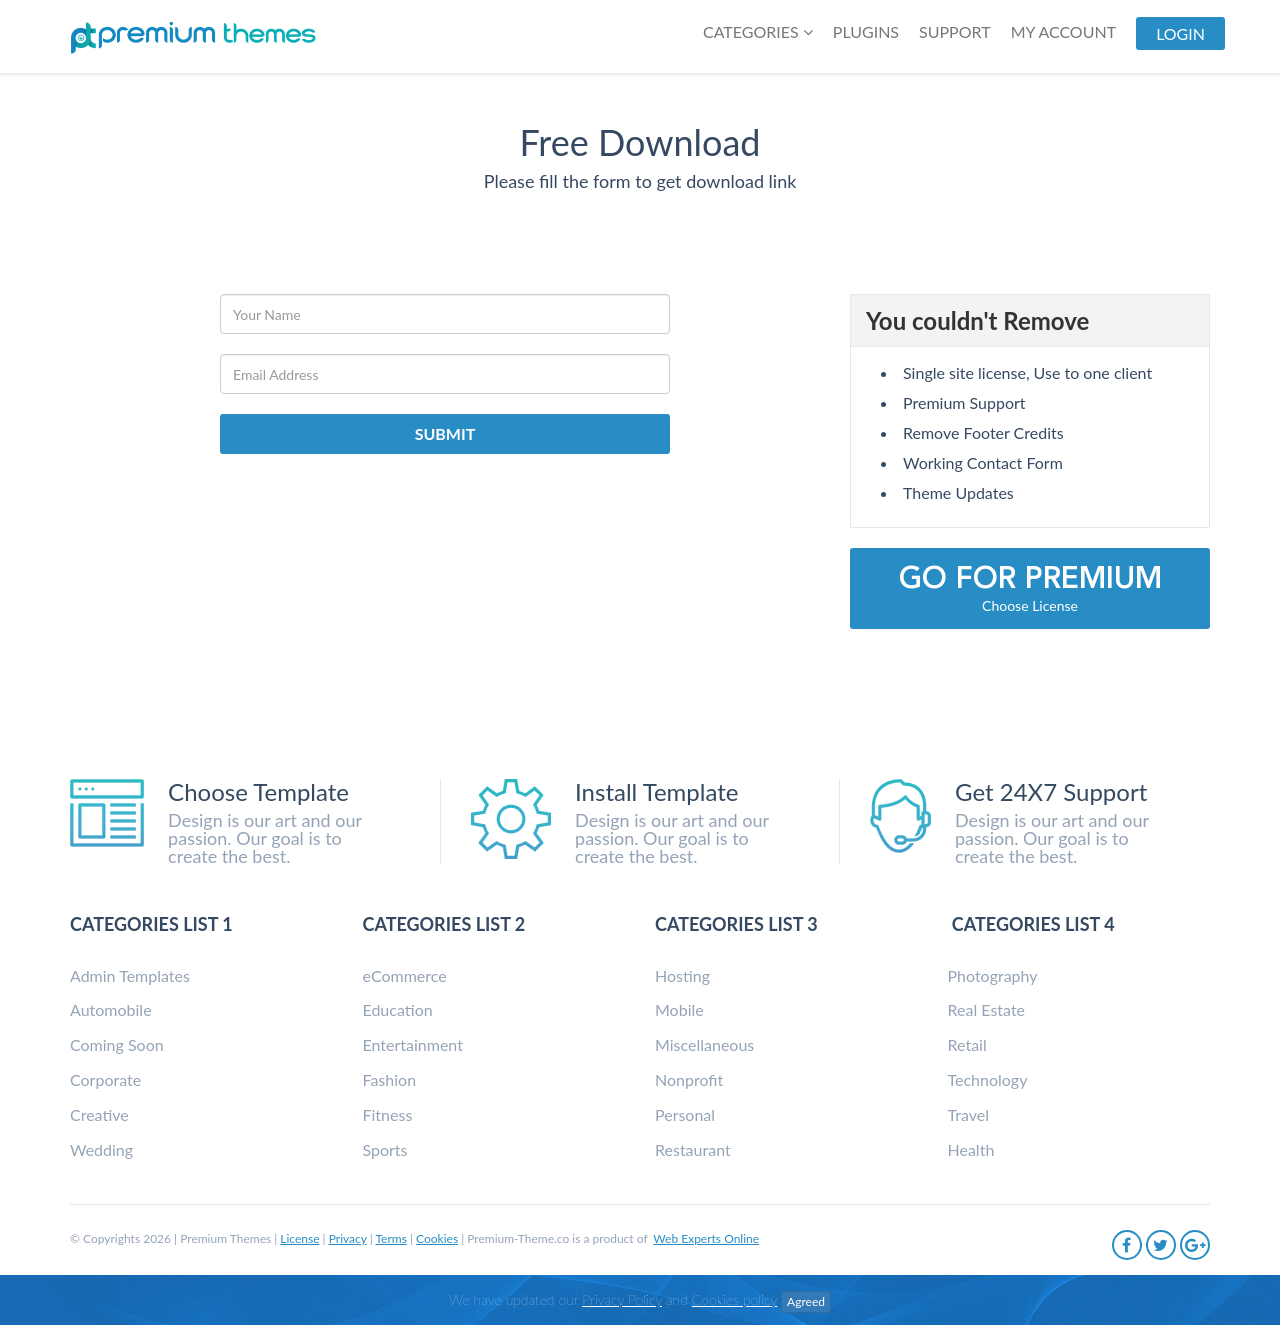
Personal (685, 1114)
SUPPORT (955, 31)
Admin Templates (130, 975)
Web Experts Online (706, 1238)
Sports (385, 1149)
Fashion (390, 1079)
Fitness (388, 1114)
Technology (988, 1079)
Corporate (105, 1079)
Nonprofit (689, 1079)
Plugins (866, 31)
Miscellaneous (704, 1044)
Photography (993, 975)
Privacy (348, 1238)
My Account (1063, 31)
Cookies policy (734, 1299)
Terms (391, 1238)
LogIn (1180, 33)
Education (398, 1009)
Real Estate (987, 1009)
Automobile (111, 1009)
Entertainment (413, 1044)
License (299, 1238)
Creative (99, 1114)
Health (971, 1149)
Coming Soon (117, 1044)
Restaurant (693, 1149)
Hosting (682, 975)
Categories (758, 31)
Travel (968, 1114)
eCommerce (405, 975)
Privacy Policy (622, 1299)
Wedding (101, 1149)
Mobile (679, 1009)
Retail (967, 1044)
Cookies (437, 1238)
